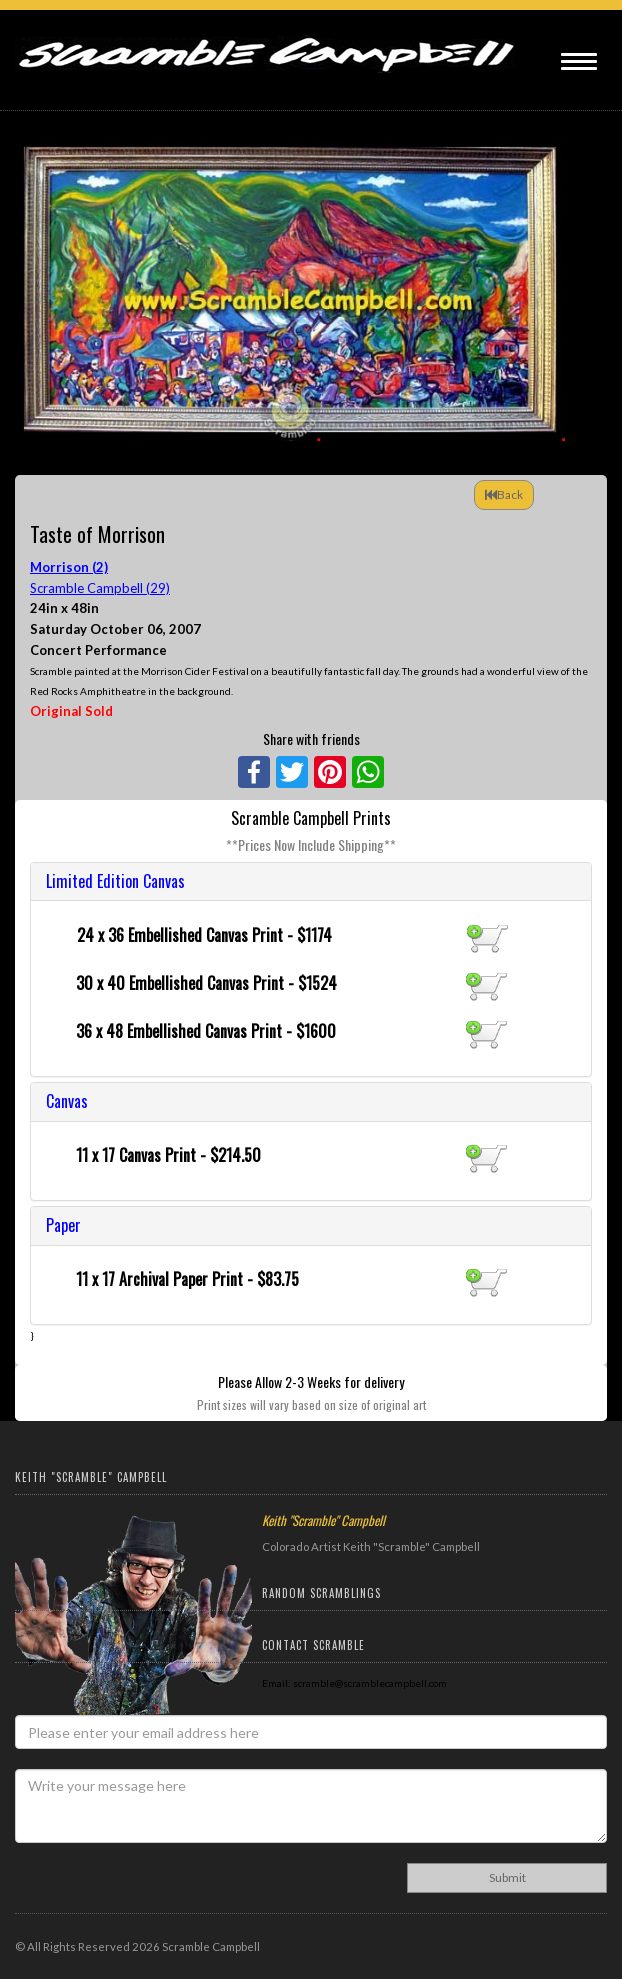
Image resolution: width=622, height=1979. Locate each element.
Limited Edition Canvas (115, 881)
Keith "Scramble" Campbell (323, 1520)
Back (504, 494)
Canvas (67, 1101)
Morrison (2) (69, 567)
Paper (63, 1225)
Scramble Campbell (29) (100, 588)
